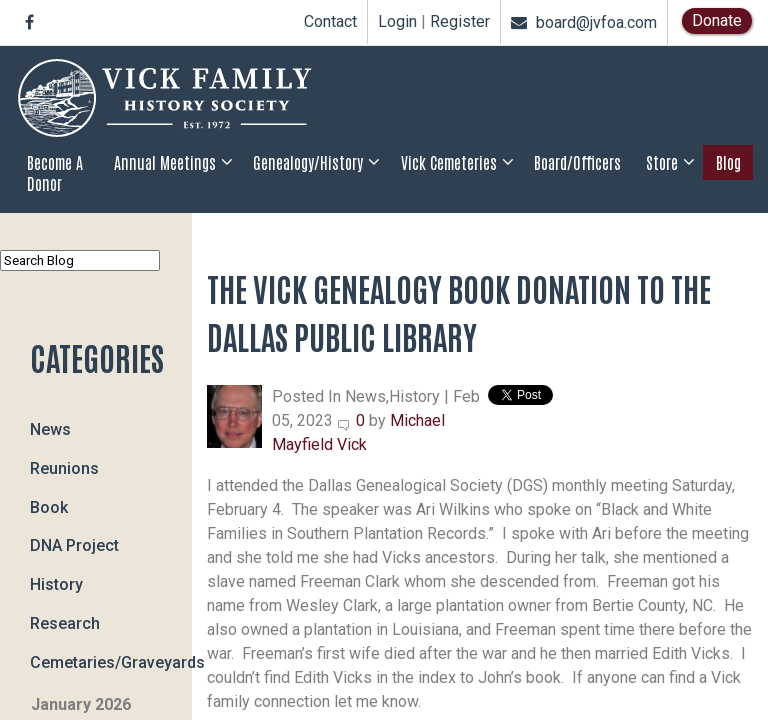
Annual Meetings (165, 162)
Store (662, 162)
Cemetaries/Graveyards (111, 661)
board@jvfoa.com (584, 22)
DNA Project (74, 545)
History (56, 584)
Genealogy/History (308, 162)
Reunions (64, 467)
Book (49, 506)
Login (397, 22)
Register (460, 22)
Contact (330, 21)
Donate (717, 20)
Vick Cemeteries (449, 162)
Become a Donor (55, 172)
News (50, 429)
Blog (728, 162)
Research (65, 622)
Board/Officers (577, 162)
